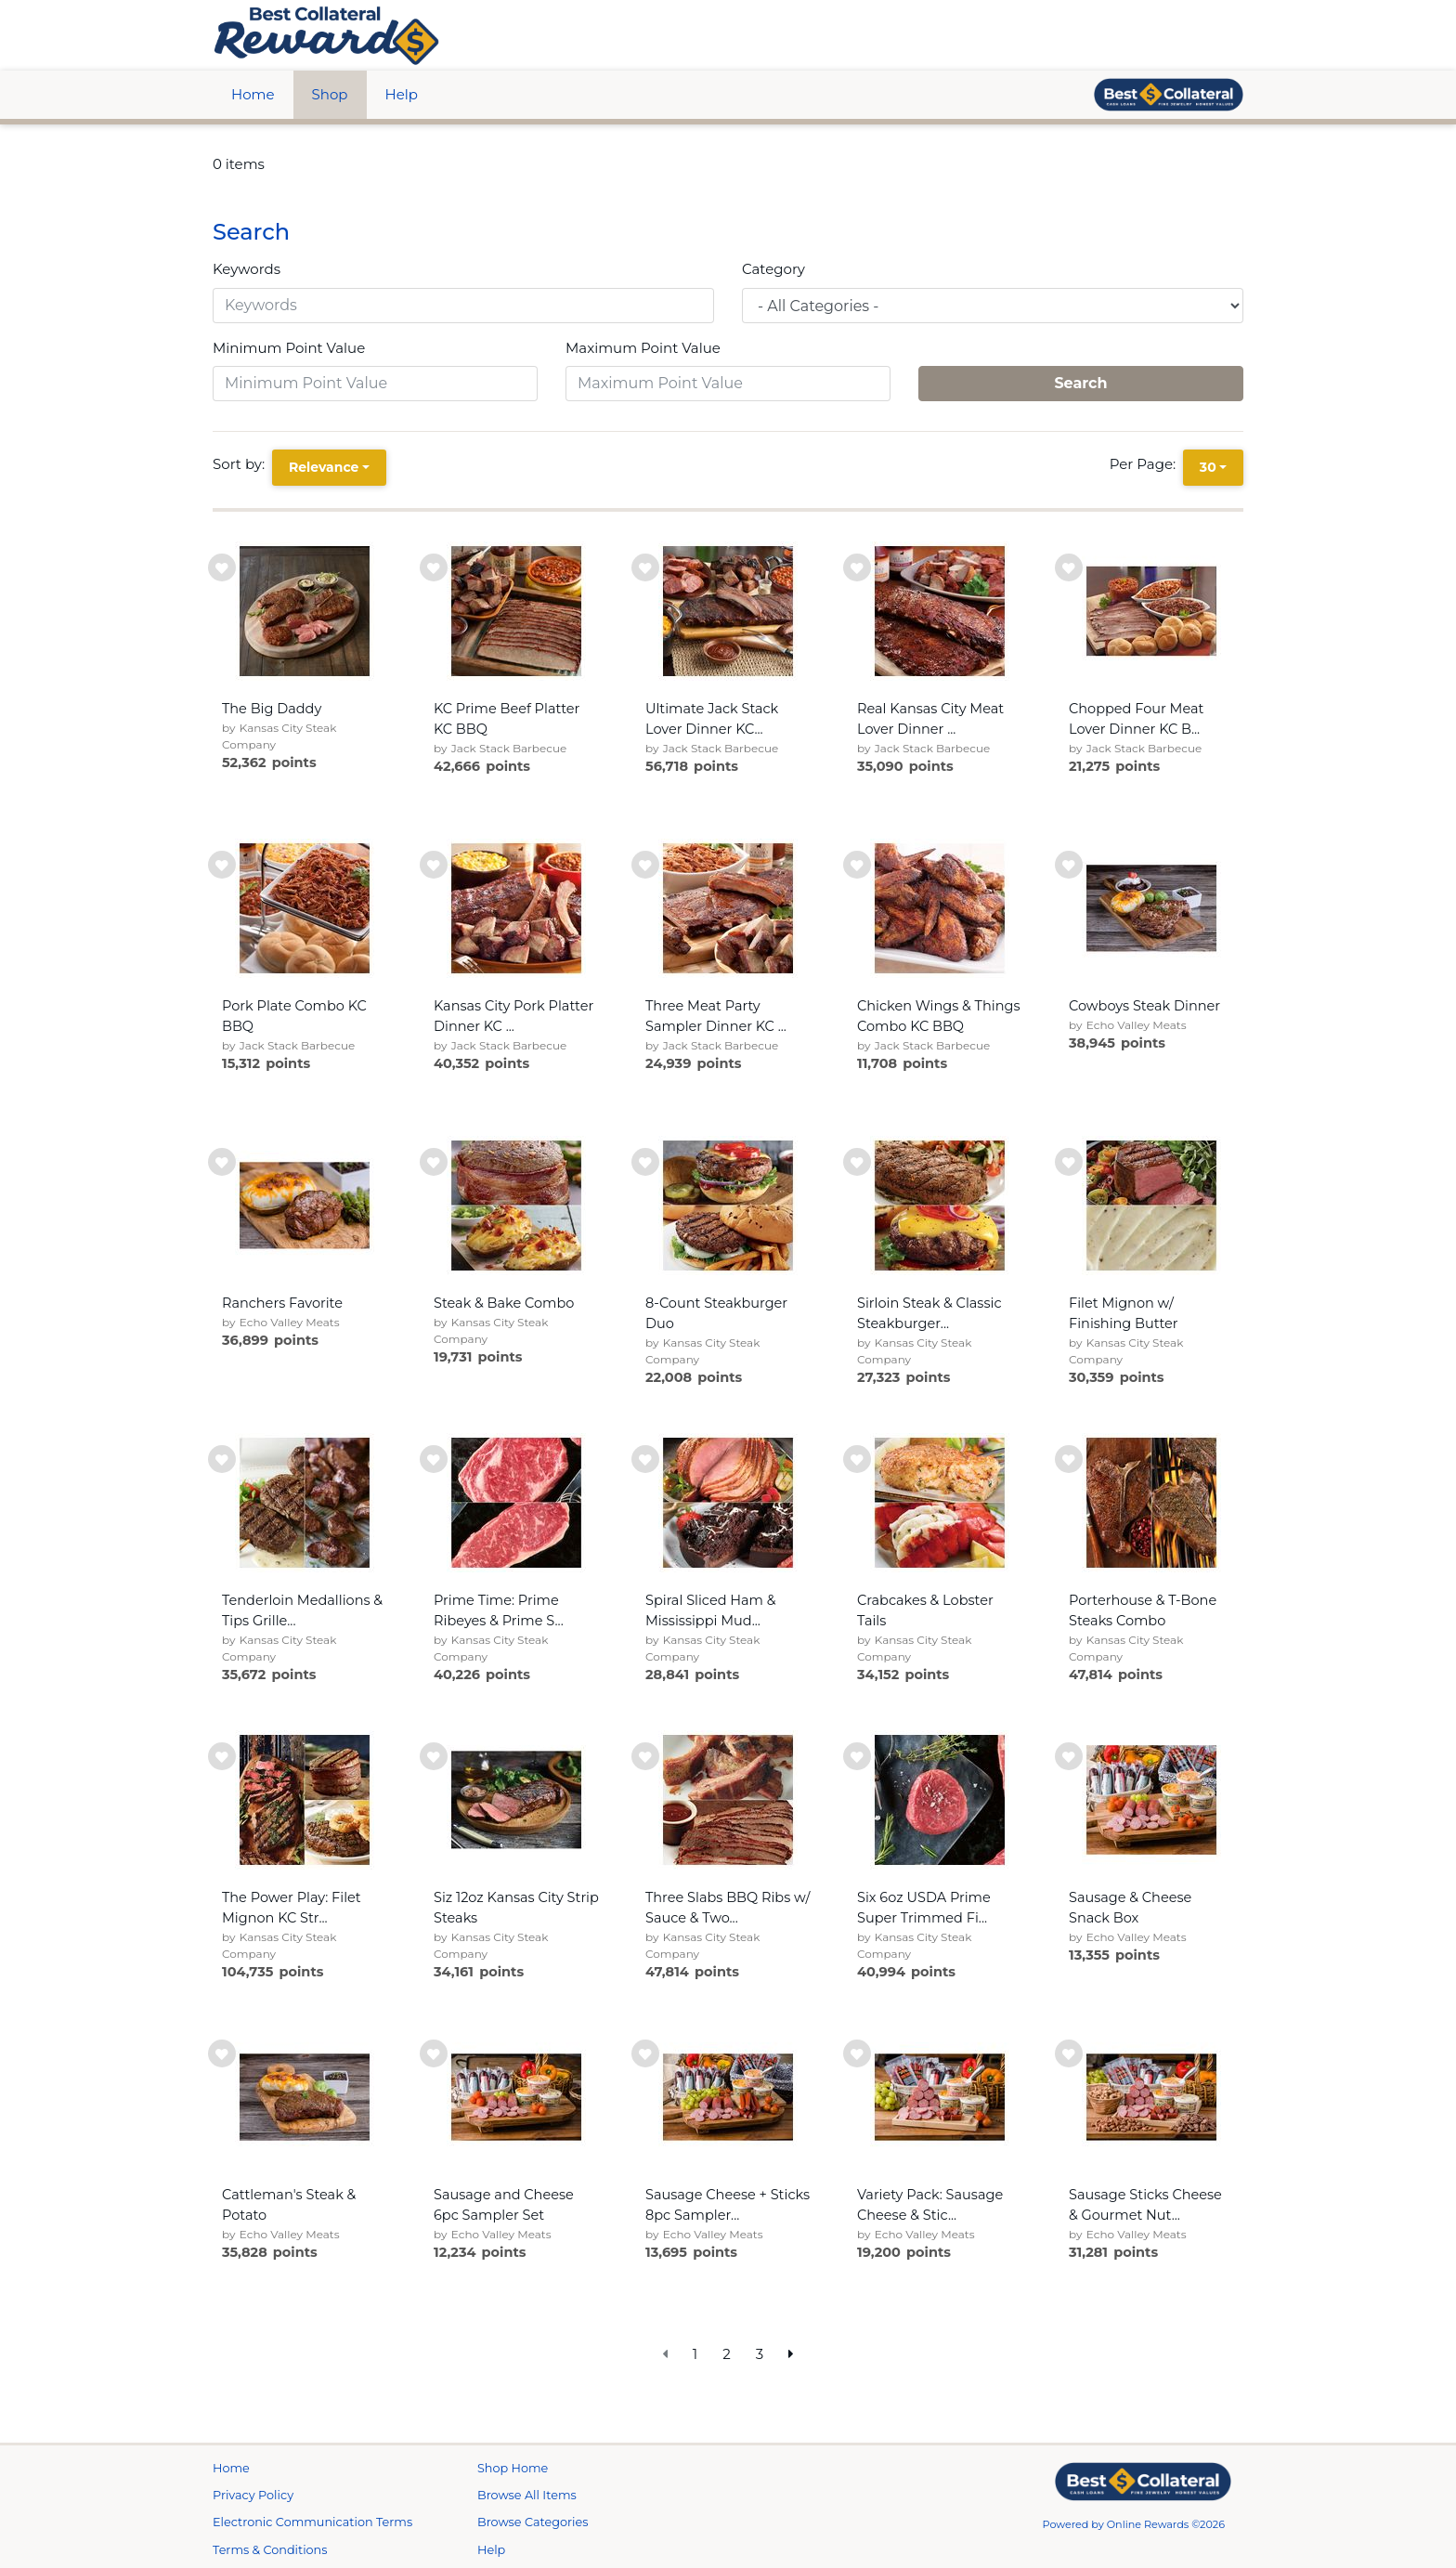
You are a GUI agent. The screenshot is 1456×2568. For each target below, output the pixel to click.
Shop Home (512, 2468)
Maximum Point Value (643, 348)
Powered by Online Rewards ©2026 (1134, 2524)
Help (401, 94)
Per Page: (1146, 464)
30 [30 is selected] (1208, 467)
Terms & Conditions (270, 2550)
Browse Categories (532, 2522)
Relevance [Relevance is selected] (323, 467)
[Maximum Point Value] (728, 383)
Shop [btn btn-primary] (330, 94)
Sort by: (242, 464)
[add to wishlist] (222, 567)
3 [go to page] (759, 2354)
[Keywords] (463, 305)
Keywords (246, 269)
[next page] (791, 2355)
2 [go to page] (726, 2354)
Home (253, 94)
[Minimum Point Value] (375, 383)
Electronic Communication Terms (312, 2522)
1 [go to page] (695, 2354)
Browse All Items (527, 2495)
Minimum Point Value (289, 348)
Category (773, 269)
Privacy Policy (253, 2495)
